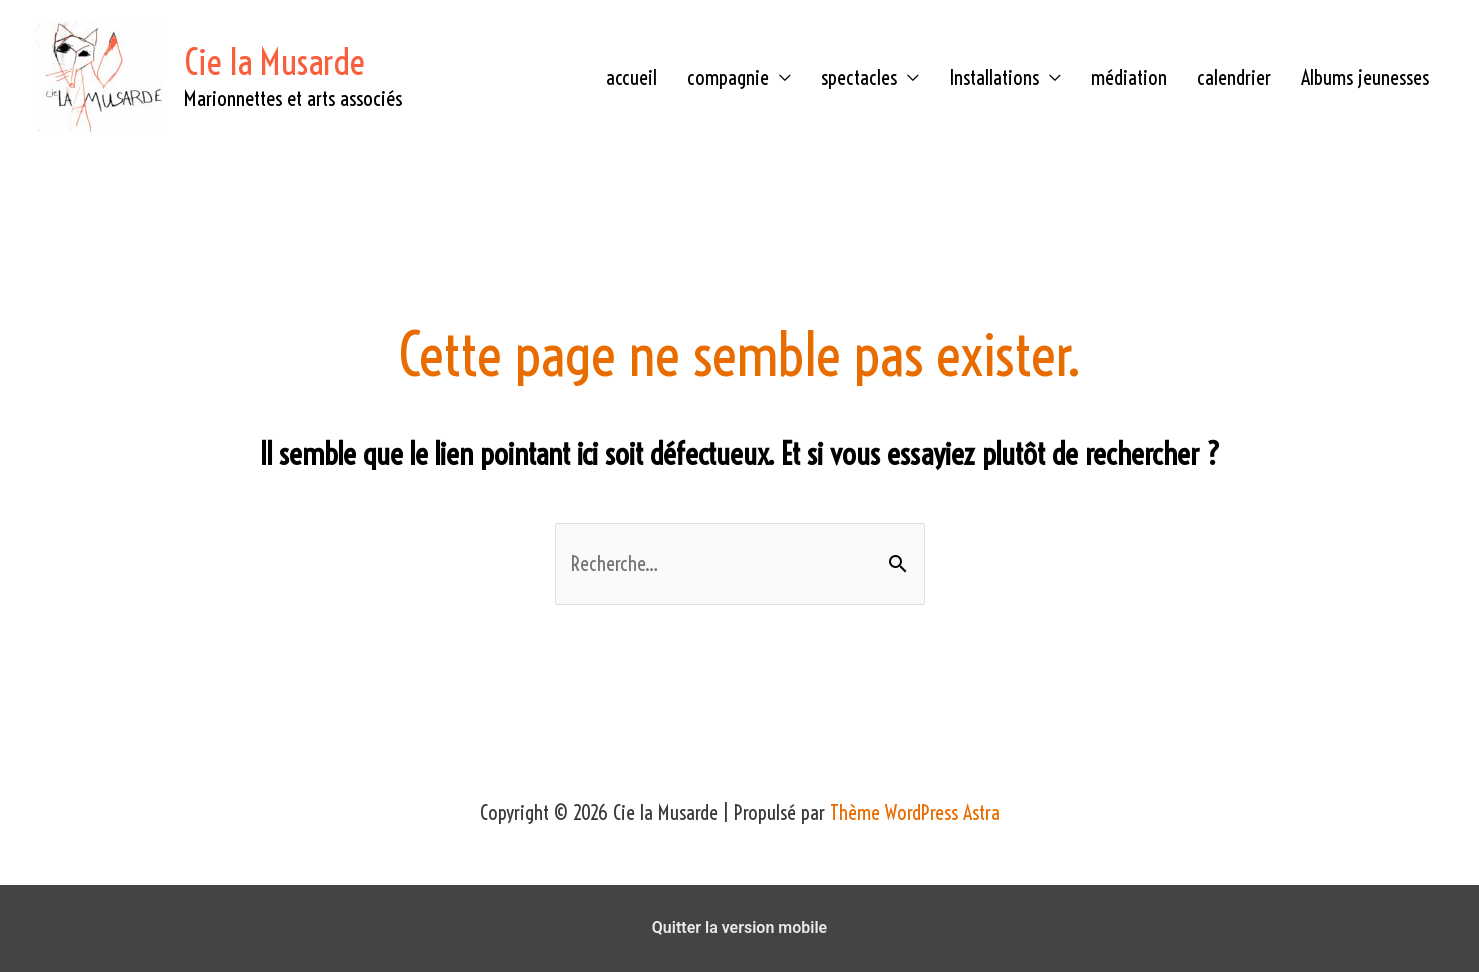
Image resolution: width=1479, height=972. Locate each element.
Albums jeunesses (1365, 77)
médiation (1129, 77)
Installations (994, 77)
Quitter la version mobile (739, 927)
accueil (631, 77)
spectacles (859, 77)
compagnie (728, 77)
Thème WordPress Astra (915, 812)
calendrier (1234, 77)
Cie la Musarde (274, 62)
